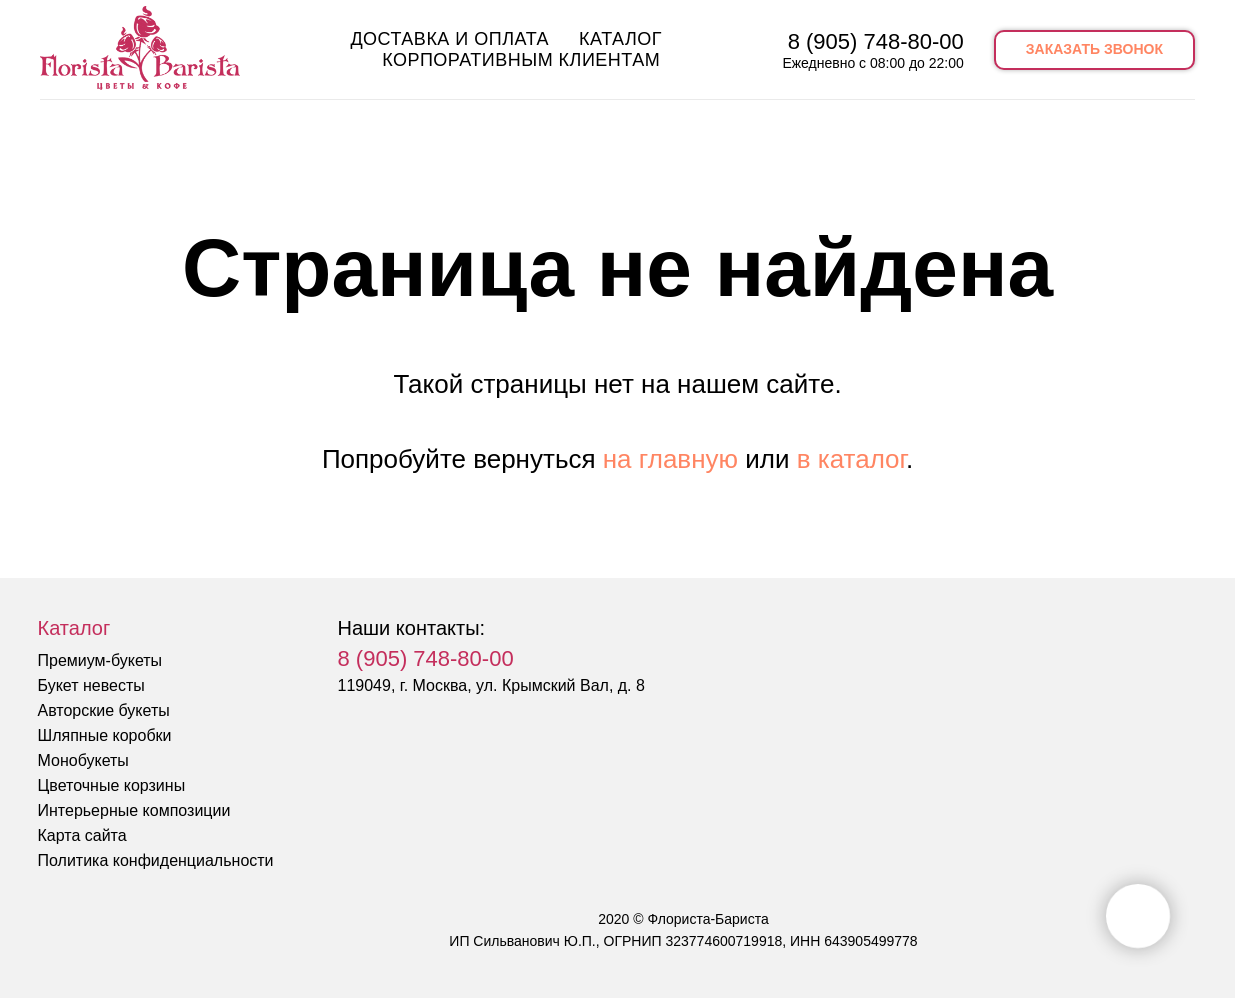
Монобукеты (83, 760)
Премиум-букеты (100, 660)
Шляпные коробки (105, 735)
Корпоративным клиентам (521, 60)
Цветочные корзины (112, 785)
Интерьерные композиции (134, 810)
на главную (670, 459)
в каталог (851, 459)
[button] (1094, 50)
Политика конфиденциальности (156, 860)
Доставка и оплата (449, 39)
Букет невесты (91, 685)
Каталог (620, 39)
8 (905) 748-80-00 (876, 41)
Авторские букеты (104, 710)
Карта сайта (82, 835)
